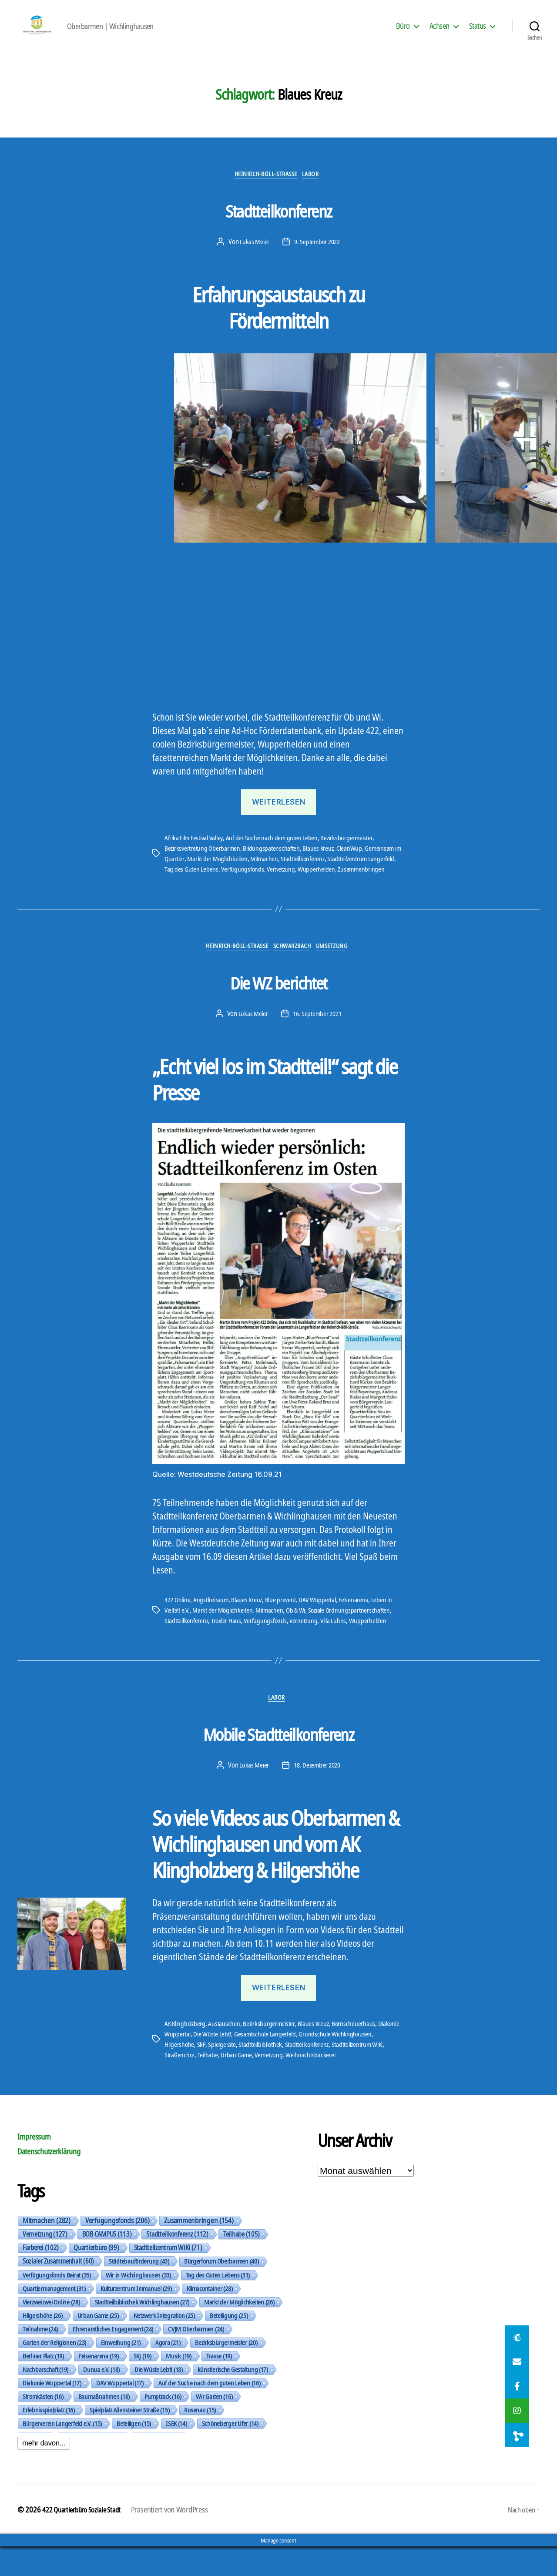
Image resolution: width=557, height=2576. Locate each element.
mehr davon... (43, 2472)
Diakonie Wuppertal (189, 2063)
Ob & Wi (302, 1637)
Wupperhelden (350, 883)
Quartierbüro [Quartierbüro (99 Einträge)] (96, 2276)
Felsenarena (361, 1626)
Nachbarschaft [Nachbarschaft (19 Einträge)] (45, 2398)
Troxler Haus (230, 1647)
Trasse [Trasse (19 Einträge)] (219, 2385)
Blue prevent (286, 1626)
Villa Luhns (341, 1647)
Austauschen (227, 2052)
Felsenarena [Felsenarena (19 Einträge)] (99, 2385)
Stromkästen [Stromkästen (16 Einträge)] (43, 2425)
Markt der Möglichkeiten (227, 872)
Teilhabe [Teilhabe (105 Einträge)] (241, 2263)
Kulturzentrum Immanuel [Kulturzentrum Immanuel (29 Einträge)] (136, 2317)
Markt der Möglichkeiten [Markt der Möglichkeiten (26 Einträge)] (239, 2331)
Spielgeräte (268, 2073)
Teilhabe (267, 2084)
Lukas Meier (253, 255)
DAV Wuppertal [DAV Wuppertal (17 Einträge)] (120, 2412)
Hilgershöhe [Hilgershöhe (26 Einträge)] (43, 2344)
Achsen (439, 32)
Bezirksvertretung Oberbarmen (203, 862)
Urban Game (297, 2084)
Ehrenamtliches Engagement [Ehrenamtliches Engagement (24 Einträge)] (113, 2358)
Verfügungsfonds (274, 883)
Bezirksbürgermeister (354, 851)
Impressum (37, 2165)
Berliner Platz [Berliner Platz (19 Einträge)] (43, 2385)
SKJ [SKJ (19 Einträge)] (142, 2385)
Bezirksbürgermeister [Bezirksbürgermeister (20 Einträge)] (226, 2371)
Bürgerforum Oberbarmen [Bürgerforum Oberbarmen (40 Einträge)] (221, 2290)
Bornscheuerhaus (360, 2052)
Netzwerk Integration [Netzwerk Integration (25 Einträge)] (164, 2344)
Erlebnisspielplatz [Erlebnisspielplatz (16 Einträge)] (49, 2439)
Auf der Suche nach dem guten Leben (278, 851)
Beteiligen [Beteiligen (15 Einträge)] (134, 2452)
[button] (11, 1288)
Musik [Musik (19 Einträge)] (178, 2385)
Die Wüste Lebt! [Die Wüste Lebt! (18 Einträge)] (158, 2398)
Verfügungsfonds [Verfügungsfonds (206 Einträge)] (117, 2249)
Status (477, 32)
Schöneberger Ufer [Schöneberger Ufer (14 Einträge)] (230, 2452)
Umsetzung (342, 973)
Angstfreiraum (214, 1626)
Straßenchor (239, 2084)
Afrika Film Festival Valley (196, 851)
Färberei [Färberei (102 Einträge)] (41, 2276)
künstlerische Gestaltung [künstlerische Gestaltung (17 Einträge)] (233, 2398)
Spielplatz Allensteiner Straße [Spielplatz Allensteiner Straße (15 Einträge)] (130, 2439)
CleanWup (355, 862)
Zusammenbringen (188, 893)
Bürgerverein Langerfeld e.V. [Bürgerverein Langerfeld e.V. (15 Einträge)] (62, 2452)
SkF (247, 2073)
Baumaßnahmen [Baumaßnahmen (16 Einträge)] (104, 2425)
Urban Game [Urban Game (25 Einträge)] (98, 2344)
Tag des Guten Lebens (222, 883)
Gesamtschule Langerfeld (293, 2063)
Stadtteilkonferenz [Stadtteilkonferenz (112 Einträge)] (177, 2263)
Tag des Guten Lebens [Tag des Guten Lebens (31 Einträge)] (218, 2304)
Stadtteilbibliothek (309, 2073)
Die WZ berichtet (278, 1006)
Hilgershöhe (224, 2073)
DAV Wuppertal (324, 1626)
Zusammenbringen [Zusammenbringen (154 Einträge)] (198, 2249)
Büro (403, 32)
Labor (318, 188)
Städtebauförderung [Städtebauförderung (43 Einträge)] (139, 2290)
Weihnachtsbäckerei (373, 2084)
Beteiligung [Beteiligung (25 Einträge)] (229, 2344)
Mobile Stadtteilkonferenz (278, 1759)
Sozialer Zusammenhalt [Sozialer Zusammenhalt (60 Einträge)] (58, 2290)
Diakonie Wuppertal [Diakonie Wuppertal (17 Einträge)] (52, 2412)
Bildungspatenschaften (275, 862)
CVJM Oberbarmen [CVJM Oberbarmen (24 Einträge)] (196, 2358)
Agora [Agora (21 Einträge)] (167, 2371)
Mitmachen (276, 872)
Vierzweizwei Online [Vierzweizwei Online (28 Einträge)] (51, 2331)
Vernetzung (313, 883)
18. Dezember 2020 (317, 1794)
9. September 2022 (317, 255)
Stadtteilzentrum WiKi (192, 2084)
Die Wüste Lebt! (238, 2063)
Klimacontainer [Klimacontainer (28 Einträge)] (210, 2317)
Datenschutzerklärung (55, 2180)
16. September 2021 (317, 1040)
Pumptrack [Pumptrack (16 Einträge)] (162, 2425)
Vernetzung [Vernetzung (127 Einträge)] (45, 2263)
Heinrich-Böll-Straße (265, 188)
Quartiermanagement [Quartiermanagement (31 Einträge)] (54, 2317)
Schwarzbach (296, 973)
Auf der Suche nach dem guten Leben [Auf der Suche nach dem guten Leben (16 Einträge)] (209, 2412)
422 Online (178, 1626)
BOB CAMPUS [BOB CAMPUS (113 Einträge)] (107, 2263)
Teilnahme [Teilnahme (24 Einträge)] (40, 2358)
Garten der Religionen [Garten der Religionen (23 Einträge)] (54, 2371)
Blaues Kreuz (323, 862)
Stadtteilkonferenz (278, 221)
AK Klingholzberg (186, 2052)
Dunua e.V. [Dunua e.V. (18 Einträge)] (101, 2398)
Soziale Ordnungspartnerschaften (358, 1637)
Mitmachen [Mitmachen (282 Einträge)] (46, 2249)
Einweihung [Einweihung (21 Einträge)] (121, 2371)
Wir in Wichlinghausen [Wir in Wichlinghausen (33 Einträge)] (138, 2304)
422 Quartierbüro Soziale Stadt (86, 2539)
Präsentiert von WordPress (179, 2539)
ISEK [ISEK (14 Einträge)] (176, 2452)
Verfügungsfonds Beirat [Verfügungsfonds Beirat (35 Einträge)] (57, 2304)
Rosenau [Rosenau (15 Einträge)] (200, 2439)
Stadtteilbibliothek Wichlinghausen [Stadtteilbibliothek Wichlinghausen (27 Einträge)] (142, 2331)
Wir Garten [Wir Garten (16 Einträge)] (214, 2425)
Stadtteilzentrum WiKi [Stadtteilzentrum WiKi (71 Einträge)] (168, 2276)
